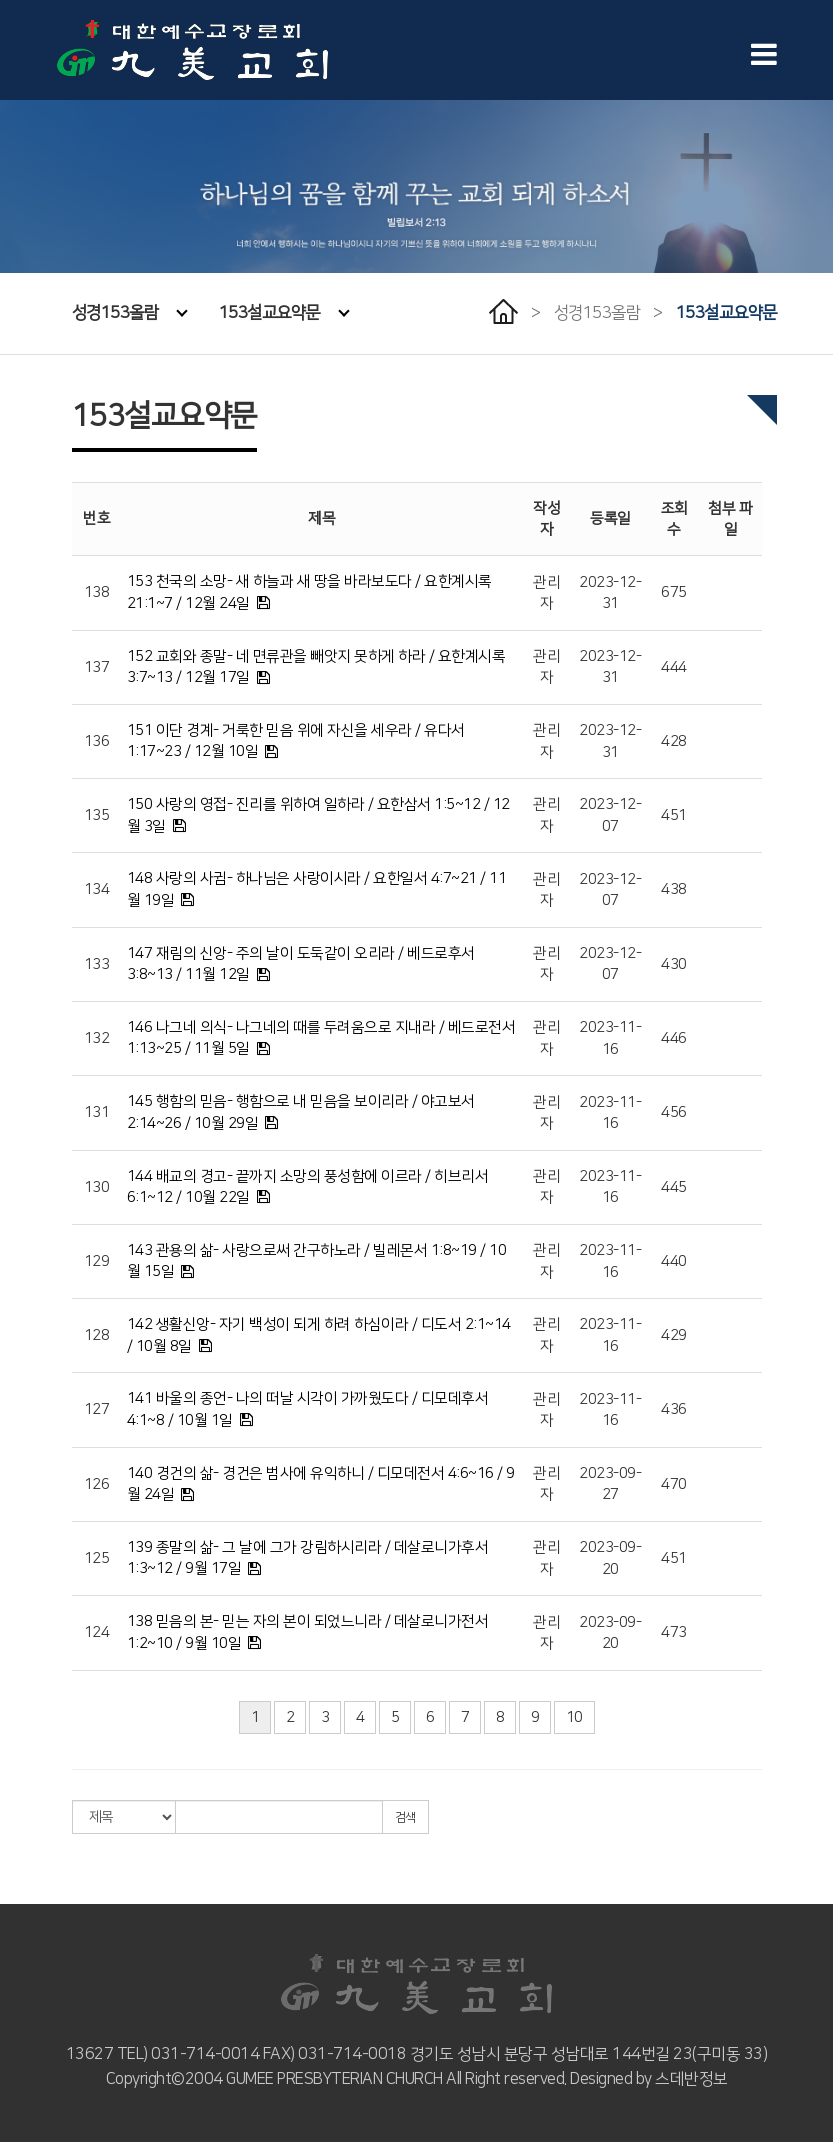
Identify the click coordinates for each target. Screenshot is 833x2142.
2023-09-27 (610, 1484)
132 (97, 1038)
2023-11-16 (610, 1038)
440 (674, 1261)
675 (674, 592)
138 (97, 592)
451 (674, 815)
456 (674, 1112)
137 (97, 667)
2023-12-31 (610, 593)
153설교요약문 (284, 313)
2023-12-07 (610, 815)
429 (674, 1335)
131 (97, 1112)
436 (674, 1409)
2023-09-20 (610, 1558)
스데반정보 (691, 2079)
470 (674, 1484)
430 (674, 964)
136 (97, 741)
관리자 (546, 593)
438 (674, 889)
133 (97, 964)
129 (97, 1261)
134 (97, 889)
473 (674, 1632)
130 (97, 1187)
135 (97, 815)
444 (674, 667)
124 (97, 1632)
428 (674, 741)
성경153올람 (130, 313)
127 (97, 1409)
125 (97, 1558)
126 (97, 1484)
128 (97, 1335)
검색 (405, 1817)
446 (674, 1038)
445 (674, 1187)
